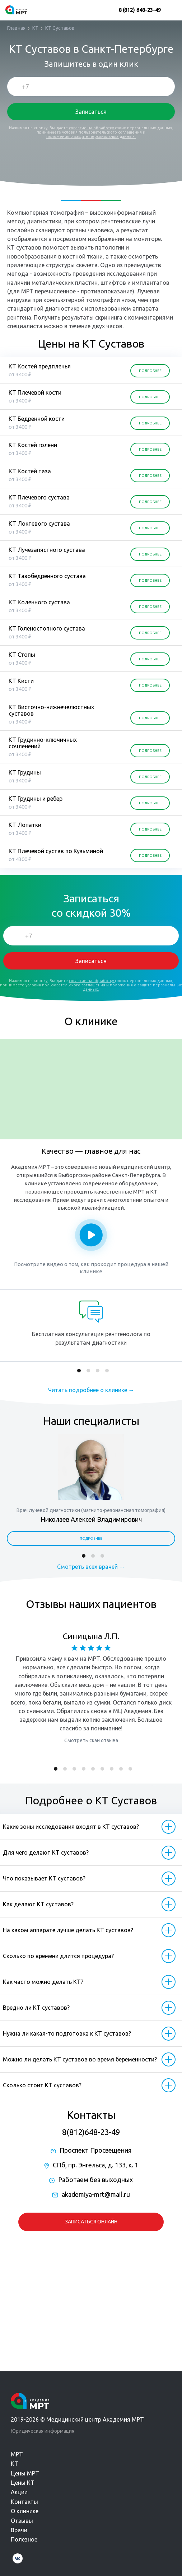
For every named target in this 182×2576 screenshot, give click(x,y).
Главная (16, 28)
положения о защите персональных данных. (91, 136)
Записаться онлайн (91, 2221)
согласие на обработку (92, 128)
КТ (35, 28)
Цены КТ (22, 2482)
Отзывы (22, 2520)
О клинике (24, 2511)
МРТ (17, 2454)
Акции (19, 2492)
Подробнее (91, 1538)
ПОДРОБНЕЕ (150, 371)
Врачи (19, 2530)
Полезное (24, 2539)
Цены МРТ (25, 2473)
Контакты (24, 2501)
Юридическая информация (42, 2431)
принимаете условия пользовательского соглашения (90, 132)
